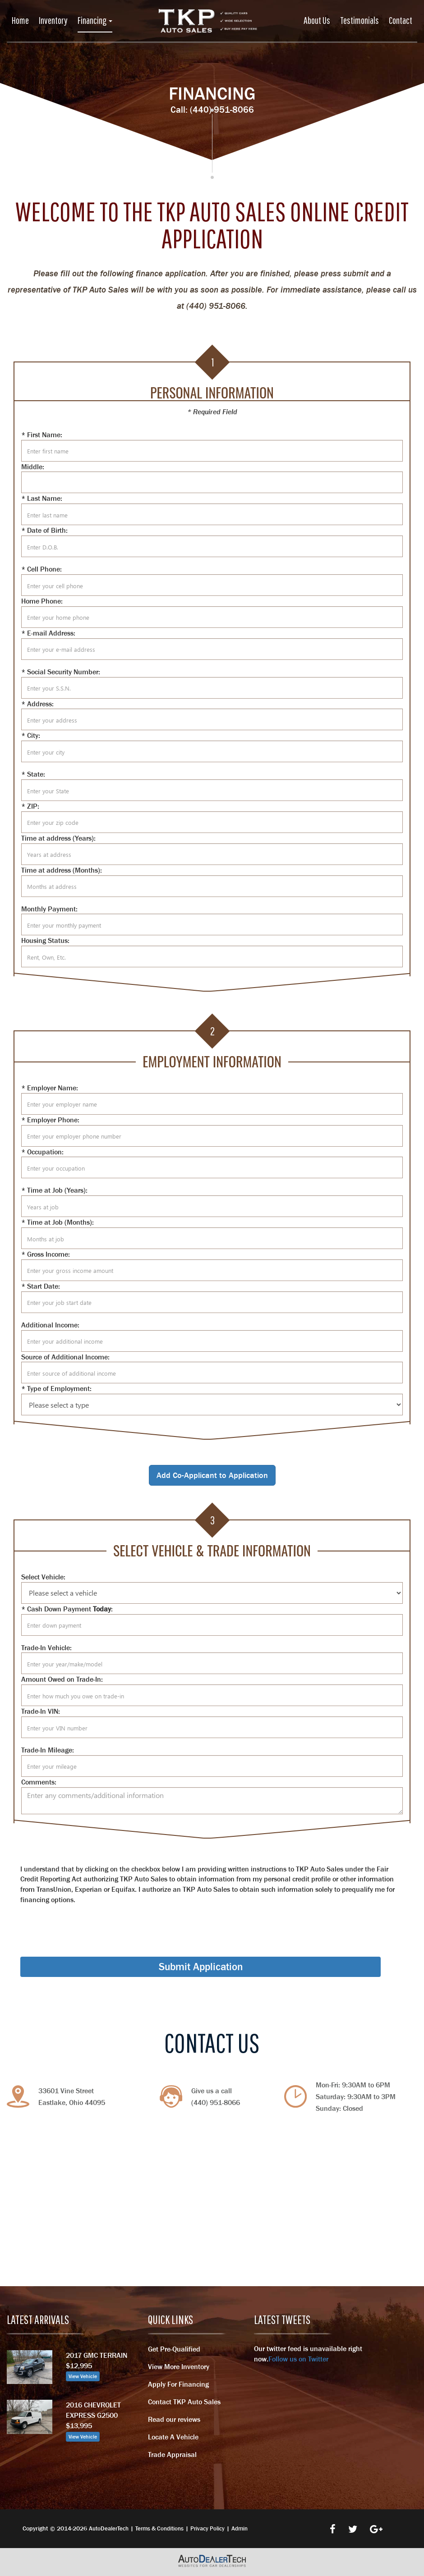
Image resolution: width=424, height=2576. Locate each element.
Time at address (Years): (58, 838)
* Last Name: (41, 498)
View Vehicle (83, 2376)
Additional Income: (50, 1325)
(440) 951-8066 (222, 109)
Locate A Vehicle (173, 2437)
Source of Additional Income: (65, 1357)
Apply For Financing (178, 2384)
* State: (33, 774)
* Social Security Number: (60, 672)
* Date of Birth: (44, 530)
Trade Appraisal (172, 2454)
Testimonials (359, 20)
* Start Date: (40, 1286)
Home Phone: (42, 601)
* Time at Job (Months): (57, 1222)
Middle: (32, 466)
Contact (400, 20)
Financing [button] (95, 20)
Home (20, 20)
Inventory (53, 20)
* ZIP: (30, 806)
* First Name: (41, 434)
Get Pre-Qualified (174, 2349)
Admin (239, 2528)
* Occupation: (42, 1152)
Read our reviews (174, 2419)
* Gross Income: (45, 1254)
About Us (317, 20)
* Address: (37, 704)
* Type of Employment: (56, 1388)
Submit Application (201, 1966)
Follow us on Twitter (298, 2359)
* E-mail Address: (48, 633)
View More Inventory (178, 2366)
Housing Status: (45, 940)
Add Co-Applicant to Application (212, 1475)
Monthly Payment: (49, 909)
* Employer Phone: (50, 1120)
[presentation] (88, 1922)
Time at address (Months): (61, 870)
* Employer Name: (49, 1088)
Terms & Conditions (159, 2528)
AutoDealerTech (109, 2528)
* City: (30, 735)
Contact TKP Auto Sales (184, 2402)
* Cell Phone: (41, 569)
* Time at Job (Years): (54, 1190)
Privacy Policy (207, 2528)
